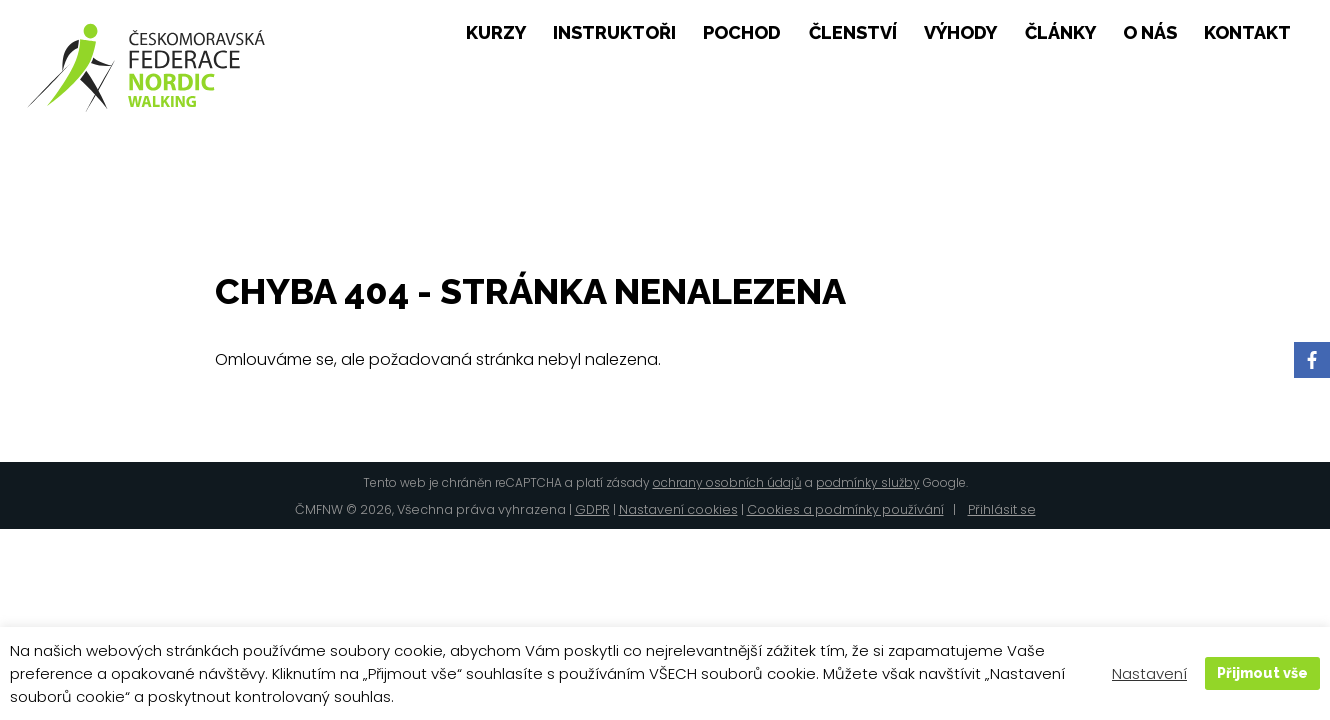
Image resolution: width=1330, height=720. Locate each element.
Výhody (960, 33)
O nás (1150, 33)
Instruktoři (614, 33)
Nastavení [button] (1149, 673)
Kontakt (1247, 33)
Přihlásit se (1002, 509)
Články (1060, 33)
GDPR (592, 509)
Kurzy (496, 33)
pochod (742, 33)
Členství (853, 33)
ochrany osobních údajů (727, 482)
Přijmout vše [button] (1262, 672)
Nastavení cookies (678, 509)
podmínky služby (868, 482)
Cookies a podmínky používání (845, 509)
